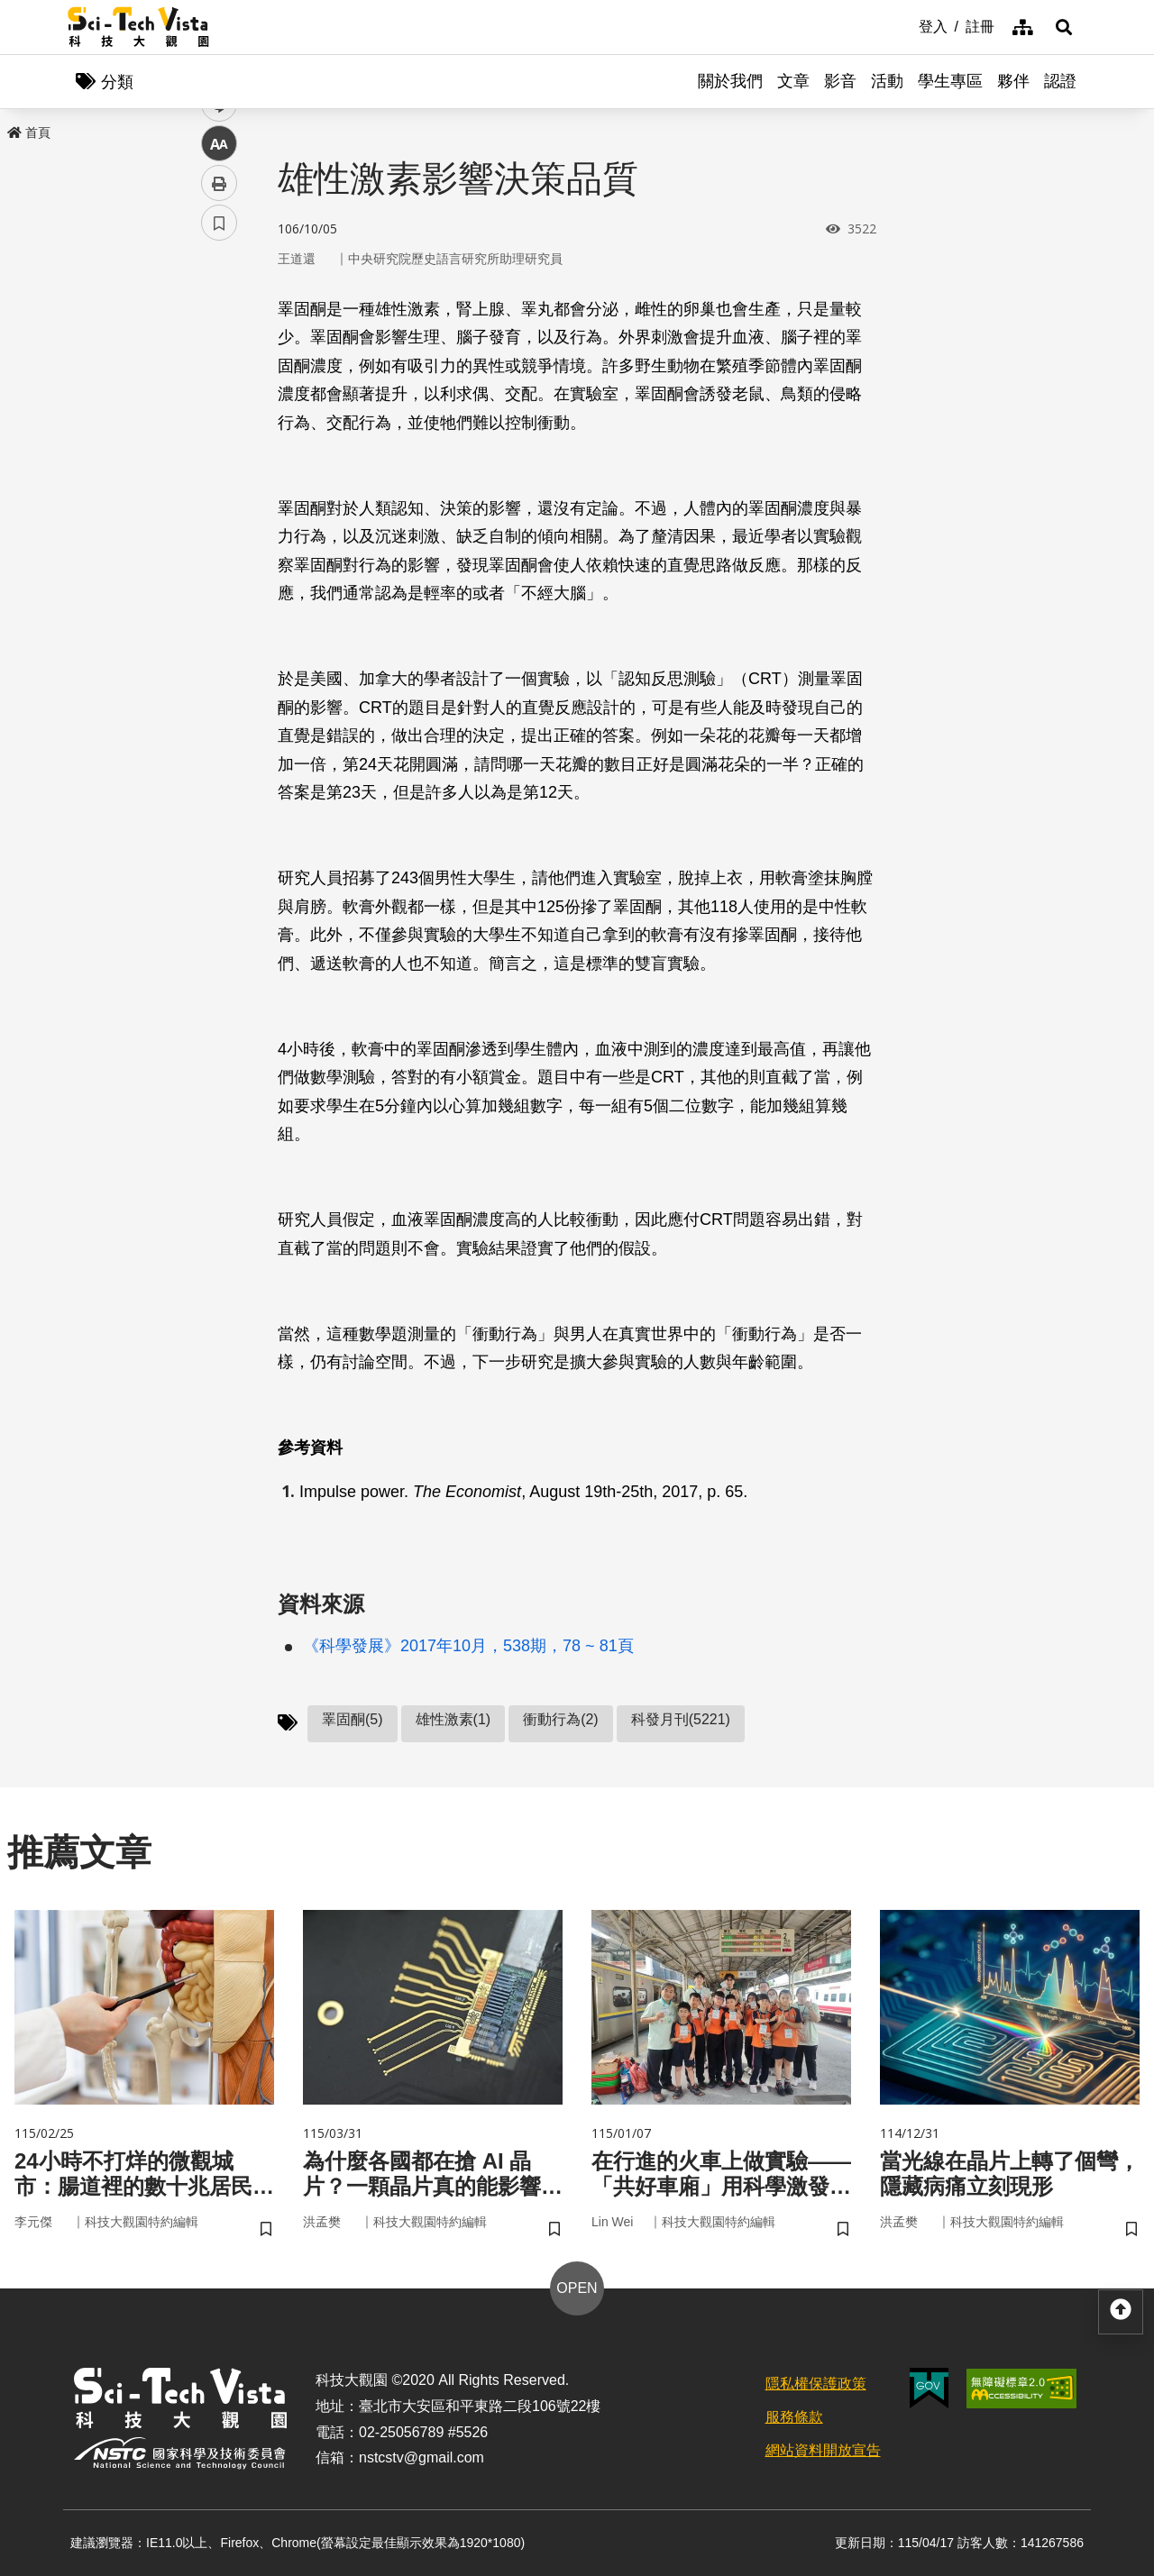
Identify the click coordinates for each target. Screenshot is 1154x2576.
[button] (1064, 27)
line (213, 424)
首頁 (28, 132)
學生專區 (950, 81)
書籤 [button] (219, 543)
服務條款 (794, 2417)
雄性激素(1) (453, 1719)
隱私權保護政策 (815, 2383)
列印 (219, 503)
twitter (219, 384)
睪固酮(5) (352, 1719)
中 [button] (219, 463)
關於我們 (730, 81)
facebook (219, 344)
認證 (1060, 81)
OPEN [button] (576, 2288)
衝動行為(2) (561, 1719)
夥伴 (1013, 81)
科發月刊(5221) (680, 1719)
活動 (887, 81)
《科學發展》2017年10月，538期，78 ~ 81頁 (468, 1646)
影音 (840, 81)
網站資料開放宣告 (823, 2450)
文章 (793, 81)
